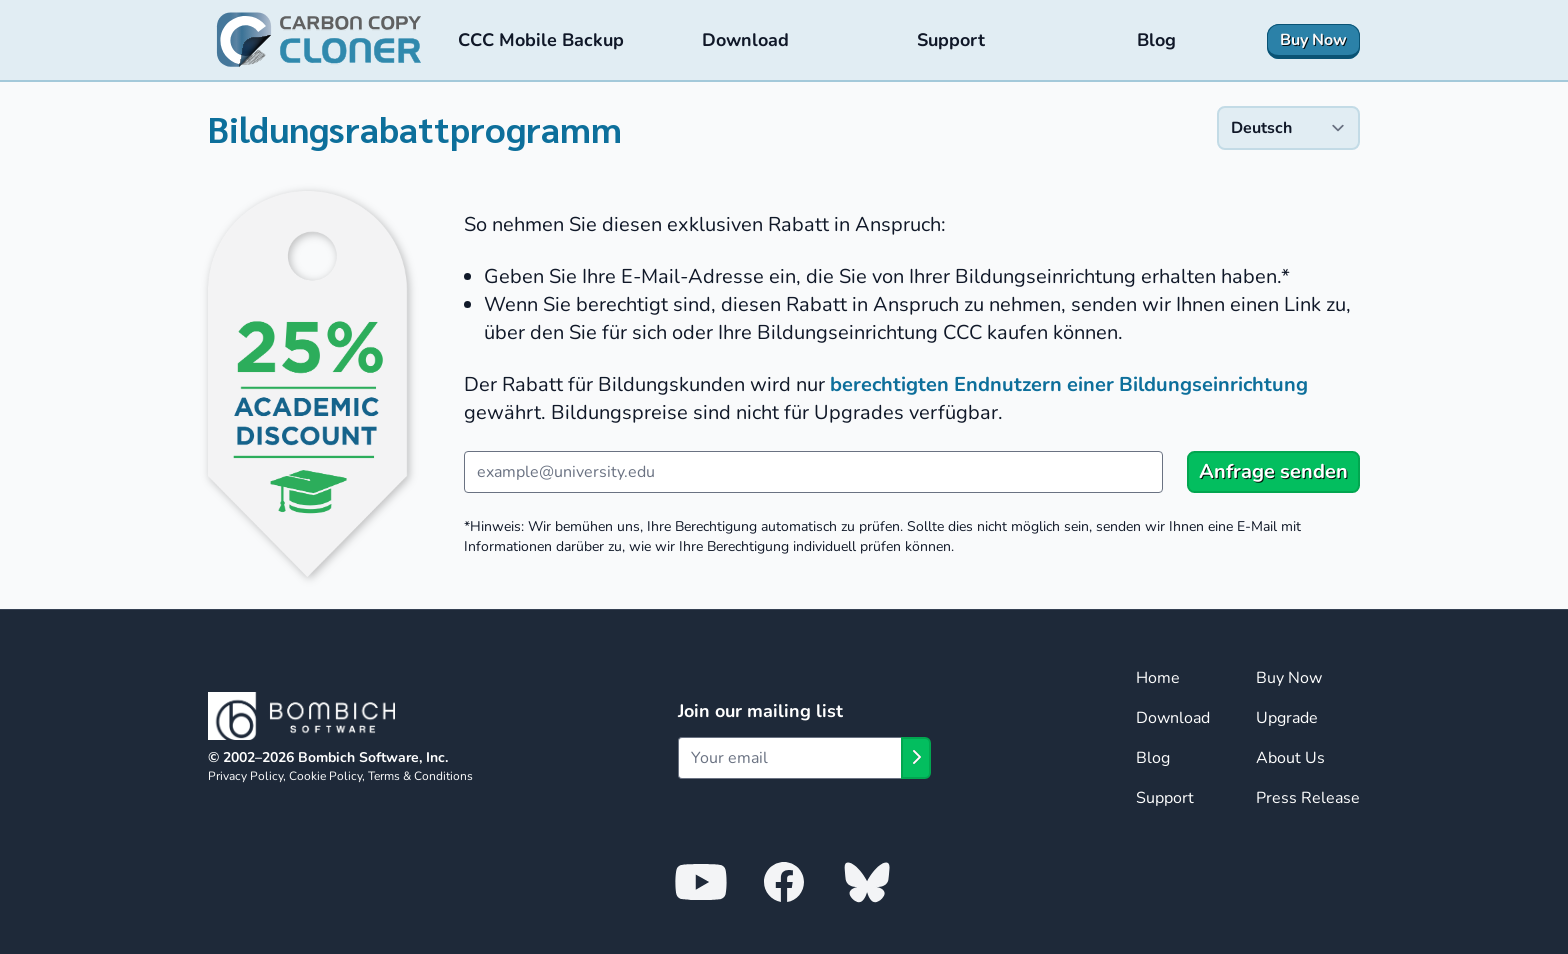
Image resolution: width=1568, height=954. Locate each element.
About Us (1290, 758)
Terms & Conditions (420, 776)
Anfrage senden (1273, 471)
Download (1173, 718)
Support (1165, 798)
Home (1158, 678)
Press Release (1308, 798)
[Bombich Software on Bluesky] (867, 881)
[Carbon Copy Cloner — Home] (319, 40)
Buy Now (1289, 678)
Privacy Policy (245, 776)
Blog (1153, 758)
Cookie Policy (325, 776)
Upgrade (1287, 718)
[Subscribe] (916, 758)
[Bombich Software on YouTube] (701, 881)
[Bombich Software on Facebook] (784, 881)
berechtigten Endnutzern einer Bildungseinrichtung (1069, 384)
